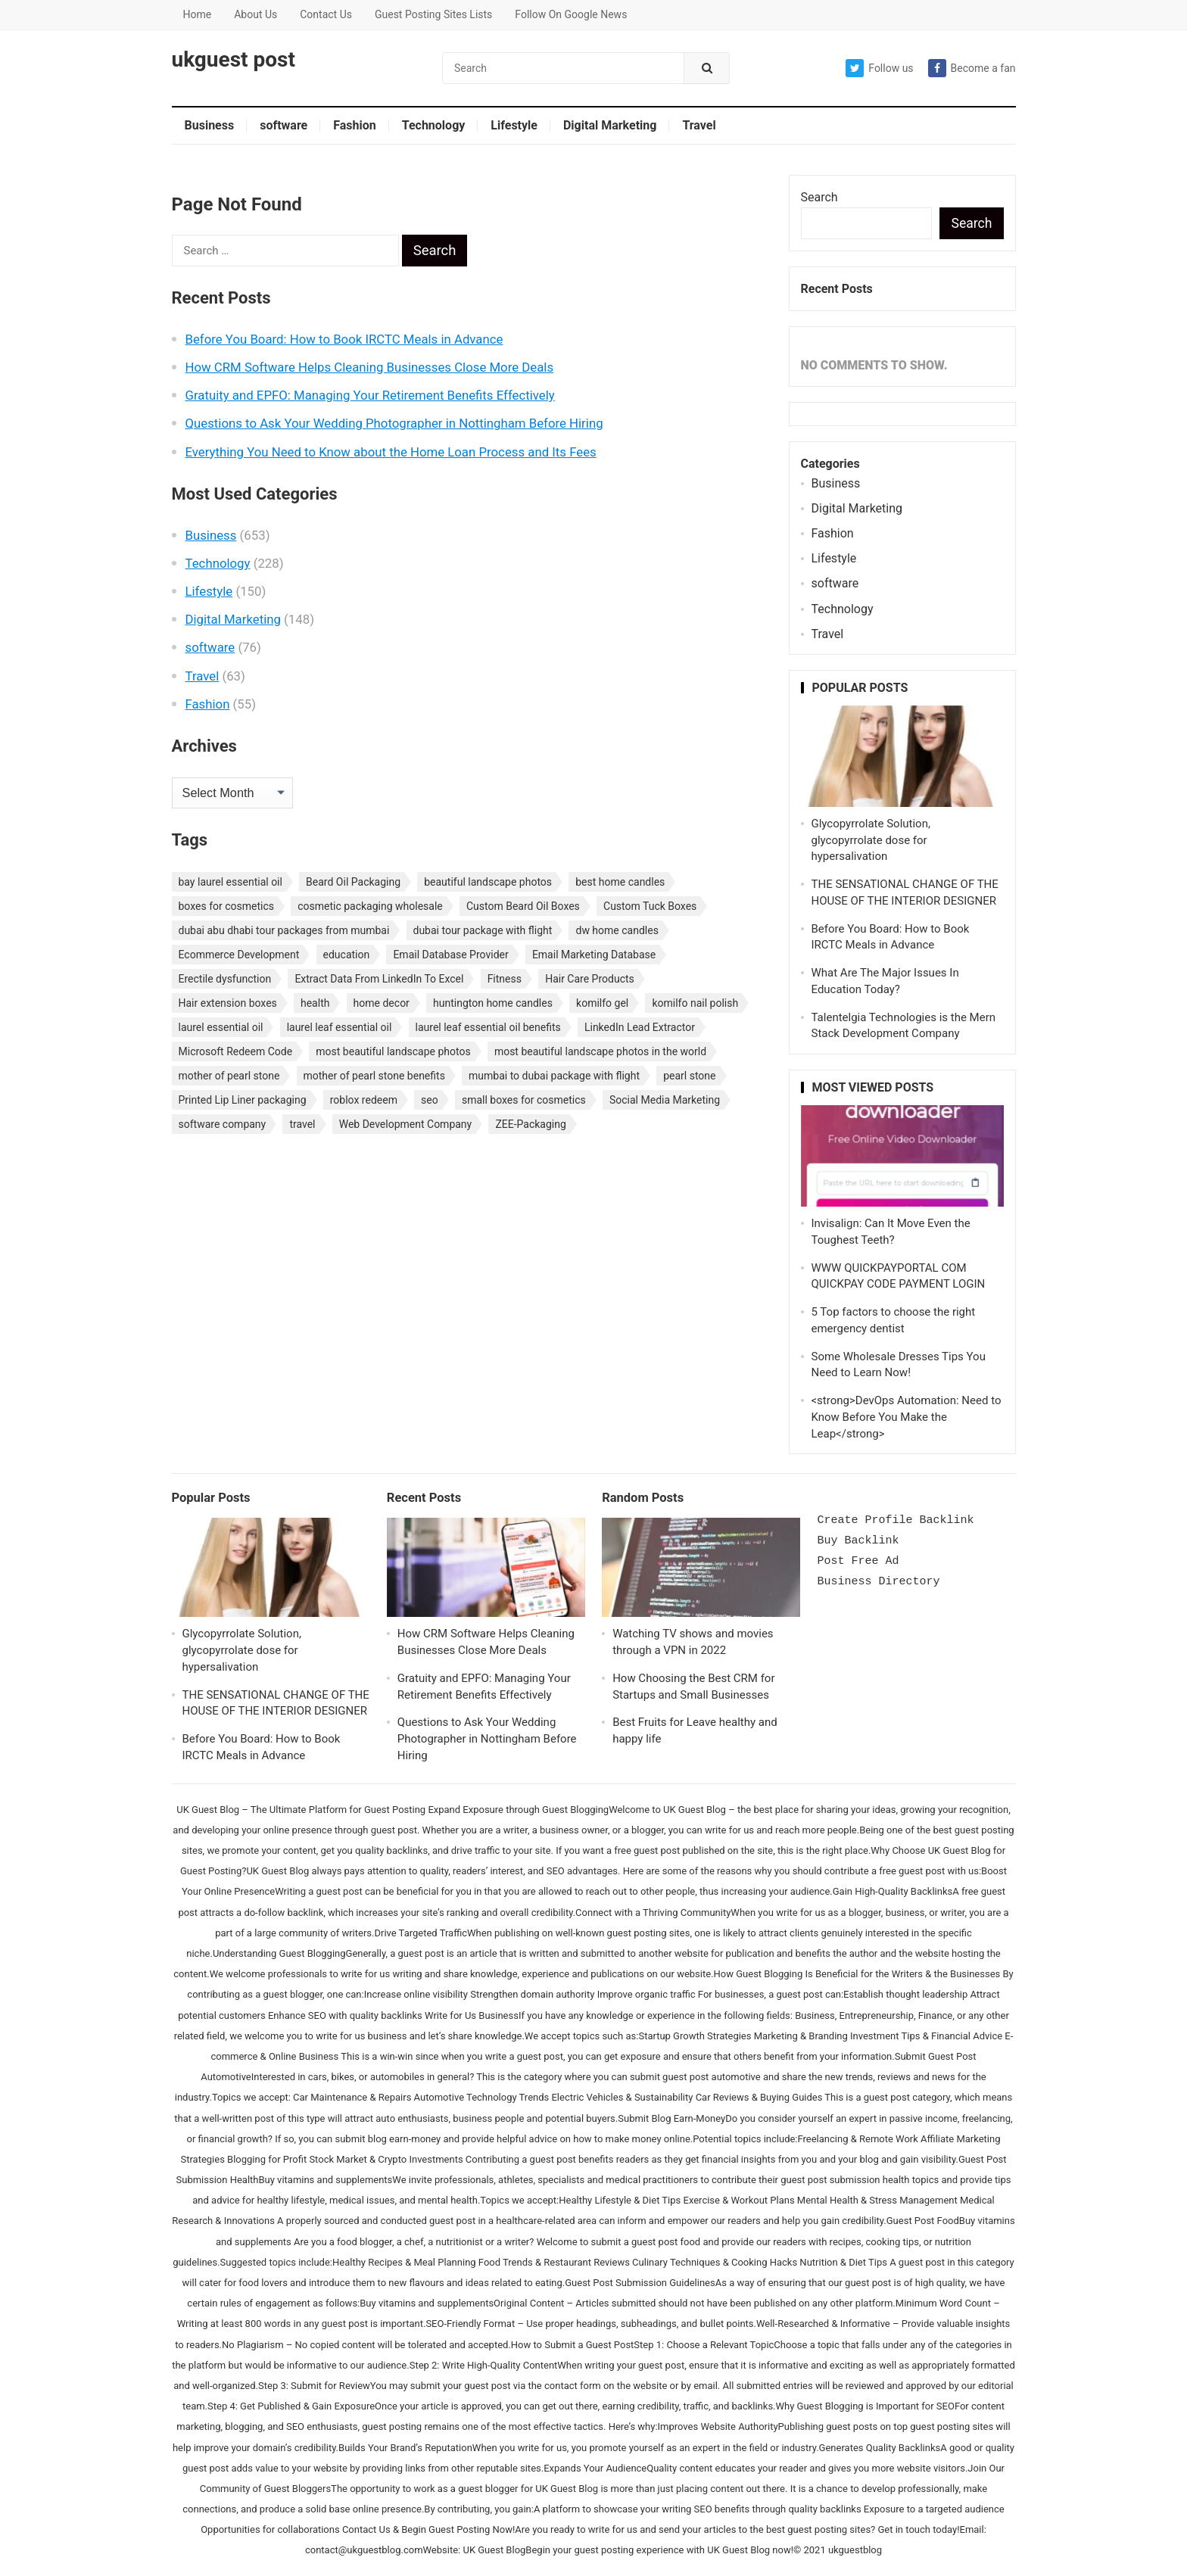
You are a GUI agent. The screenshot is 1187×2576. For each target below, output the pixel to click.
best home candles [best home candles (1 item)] (620, 882)
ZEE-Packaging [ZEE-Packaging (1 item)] (530, 1124)
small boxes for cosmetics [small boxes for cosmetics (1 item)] (524, 1100)
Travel (698, 125)
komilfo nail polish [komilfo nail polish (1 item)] (695, 1003)
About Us (255, 14)
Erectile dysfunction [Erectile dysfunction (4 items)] (225, 979)
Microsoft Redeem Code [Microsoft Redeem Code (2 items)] (236, 1051)
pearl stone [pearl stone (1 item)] (689, 1076)
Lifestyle (514, 125)
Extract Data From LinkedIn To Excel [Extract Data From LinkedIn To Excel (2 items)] (378, 979)
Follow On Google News (571, 14)
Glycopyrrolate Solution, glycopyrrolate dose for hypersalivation (871, 840)
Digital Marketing (609, 125)
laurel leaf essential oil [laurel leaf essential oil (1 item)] (339, 1027)
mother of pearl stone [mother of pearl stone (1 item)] (229, 1076)
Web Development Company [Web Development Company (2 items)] (405, 1124)
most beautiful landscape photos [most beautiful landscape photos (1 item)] (393, 1051)
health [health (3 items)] (315, 1003)
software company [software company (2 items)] (222, 1124)
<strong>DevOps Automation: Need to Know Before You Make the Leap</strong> (907, 1417)
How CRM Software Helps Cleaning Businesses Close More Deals (369, 367)
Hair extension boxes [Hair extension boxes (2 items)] (228, 1003)
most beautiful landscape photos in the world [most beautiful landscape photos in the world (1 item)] (600, 1051)
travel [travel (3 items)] (302, 1124)
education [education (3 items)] (346, 954)
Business (210, 125)
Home (197, 14)
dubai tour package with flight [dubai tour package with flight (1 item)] (483, 930)
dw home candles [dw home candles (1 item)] (616, 930)
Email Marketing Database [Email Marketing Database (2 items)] (594, 954)
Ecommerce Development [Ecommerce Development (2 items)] (239, 954)
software (283, 125)
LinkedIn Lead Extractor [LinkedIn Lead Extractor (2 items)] (639, 1027)
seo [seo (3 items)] (429, 1100)
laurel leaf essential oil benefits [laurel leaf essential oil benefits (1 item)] (488, 1027)
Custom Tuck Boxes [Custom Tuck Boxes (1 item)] (649, 906)
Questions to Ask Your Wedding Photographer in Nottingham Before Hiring (394, 423)
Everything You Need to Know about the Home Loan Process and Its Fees (391, 451)
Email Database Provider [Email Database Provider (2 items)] (450, 954)
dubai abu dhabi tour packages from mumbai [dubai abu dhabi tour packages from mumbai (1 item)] (284, 930)
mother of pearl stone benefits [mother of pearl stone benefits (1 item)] (374, 1076)
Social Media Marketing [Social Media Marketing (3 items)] (664, 1100)
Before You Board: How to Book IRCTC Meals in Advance (344, 339)
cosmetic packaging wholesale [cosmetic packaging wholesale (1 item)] (370, 906)
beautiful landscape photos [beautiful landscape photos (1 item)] (488, 882)
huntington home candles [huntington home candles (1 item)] (493, 1003)
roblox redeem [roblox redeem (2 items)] (363, 1100)
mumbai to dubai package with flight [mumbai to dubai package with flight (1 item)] (554, 1076)
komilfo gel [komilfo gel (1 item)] (602, 1003)
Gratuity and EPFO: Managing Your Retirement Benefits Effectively (370, 395)
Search (819, 197)
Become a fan (972, 68)
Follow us (879, 68)
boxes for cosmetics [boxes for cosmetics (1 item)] (226, 906)
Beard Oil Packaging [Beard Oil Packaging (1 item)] (353, 882)
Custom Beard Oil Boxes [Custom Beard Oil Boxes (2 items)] (523, 906)
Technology (434, 125)
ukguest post (233, 59)
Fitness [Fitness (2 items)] (505, 979)
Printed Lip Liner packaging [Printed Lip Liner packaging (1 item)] (243, 1100)
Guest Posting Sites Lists (433, 14)
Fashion (354, 125)
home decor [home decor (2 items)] (382, 1003)
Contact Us (326, 14)
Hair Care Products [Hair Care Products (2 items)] (589, 979)
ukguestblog (855, 2550)
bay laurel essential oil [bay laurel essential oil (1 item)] (230, 882)
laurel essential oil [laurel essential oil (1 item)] (221, 1027)
